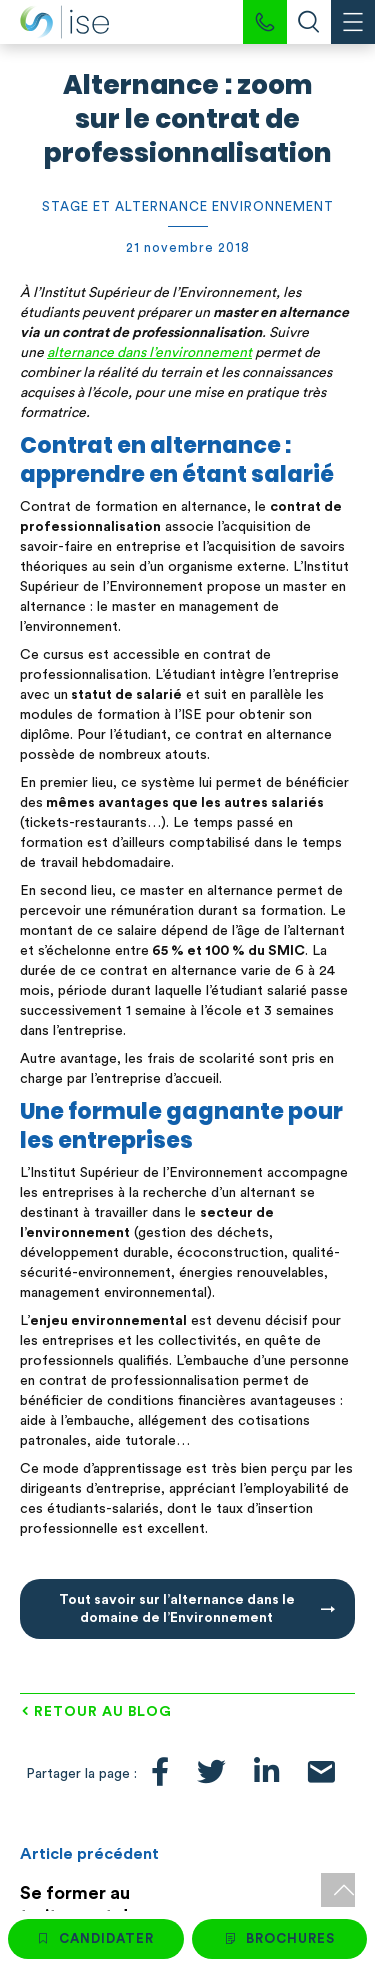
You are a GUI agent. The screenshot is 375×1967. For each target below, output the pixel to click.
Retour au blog (103, 1712)
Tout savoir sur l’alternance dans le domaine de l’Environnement (177, 1609)
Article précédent (89, 1854)
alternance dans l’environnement (149, 353)
